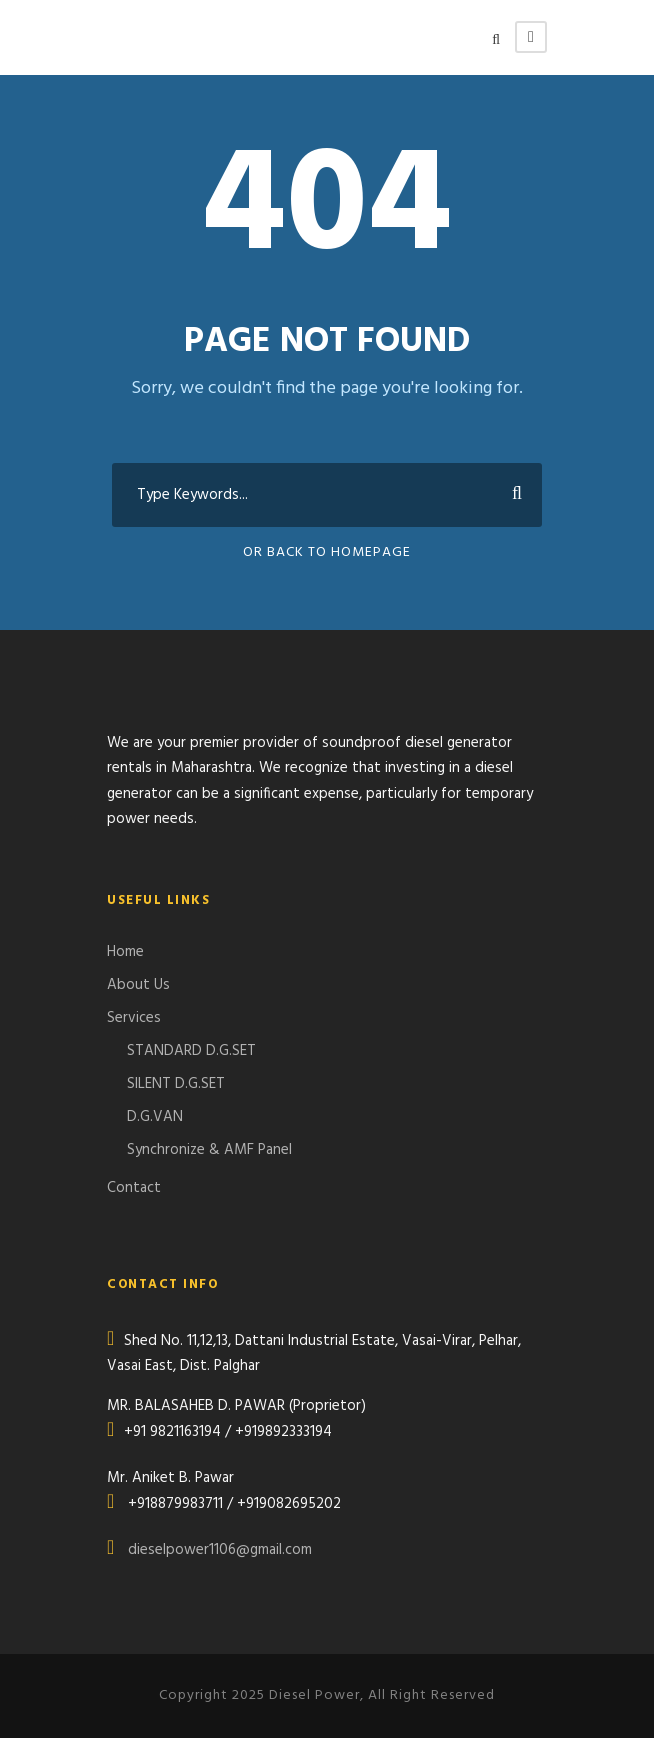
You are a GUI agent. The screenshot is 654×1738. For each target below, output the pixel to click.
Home (125, 952)
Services (134, 1018)
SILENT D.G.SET (176, 1084)
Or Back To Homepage (327, 552)
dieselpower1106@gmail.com (220, 1550)
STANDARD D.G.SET (191, 1051)
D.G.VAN (155, 1117)
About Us (138, 985)
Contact (134, 1188)
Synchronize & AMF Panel (209, 1150)
